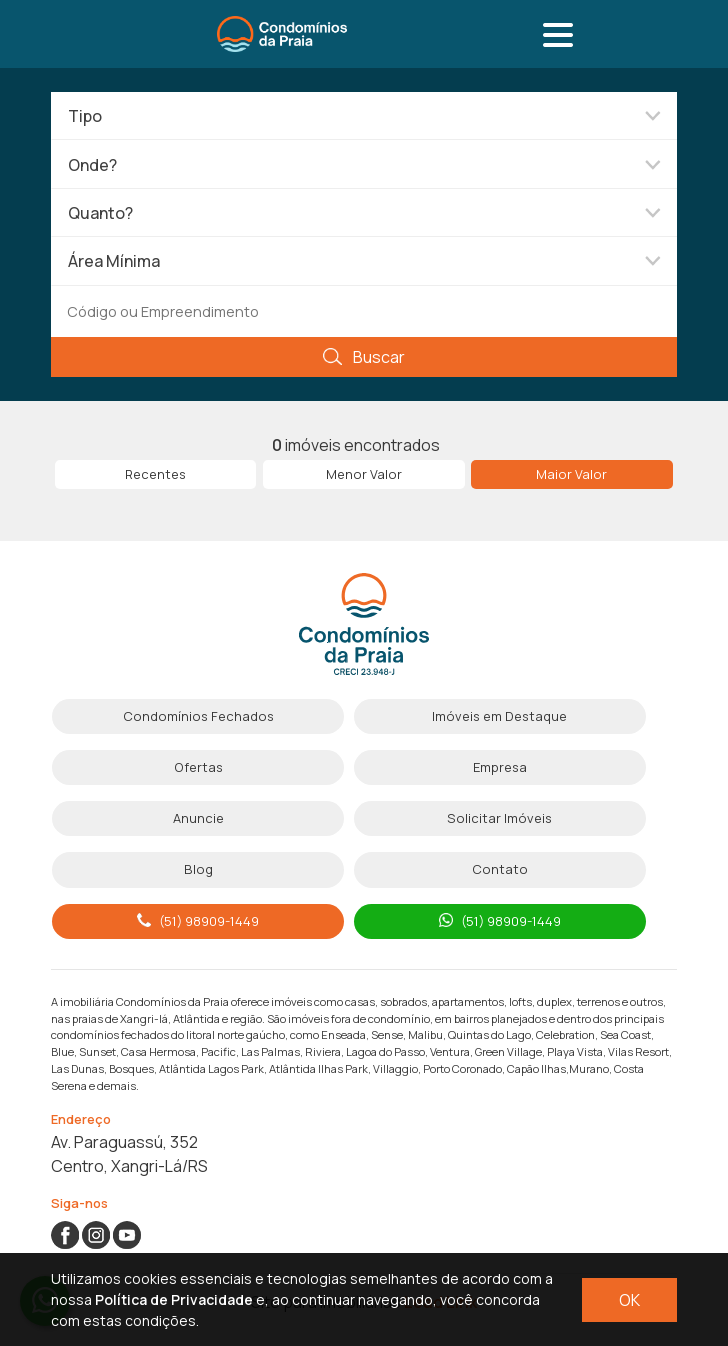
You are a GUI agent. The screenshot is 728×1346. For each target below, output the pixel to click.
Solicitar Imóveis (499, 818)
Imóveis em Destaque (499, 716)
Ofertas (198, 767)
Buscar (363, 357)
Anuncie (198, 818)
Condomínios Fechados (198, 716)
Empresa (500, 767)
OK (629, 1300)
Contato (500, 869)
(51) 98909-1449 (198, 921)
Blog (198, 869)
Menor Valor (364, 474)
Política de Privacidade (174, 1299)
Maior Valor (571, 474)
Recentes (155, 474)
